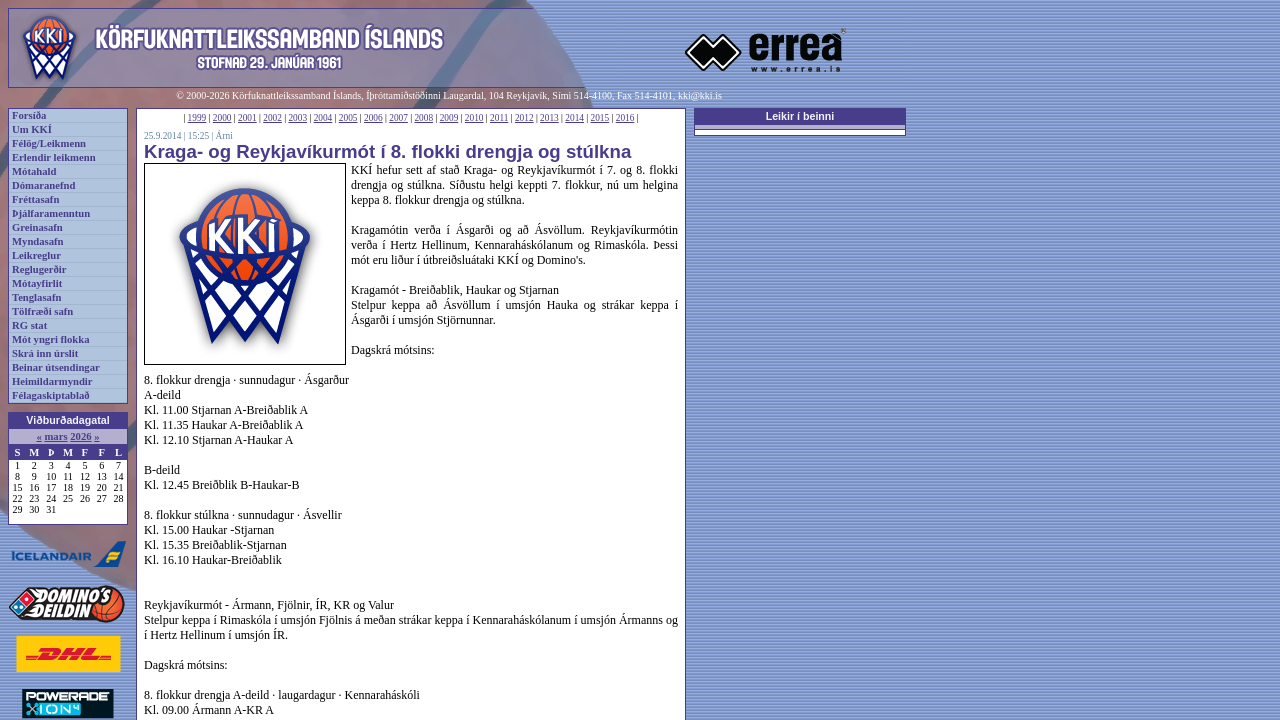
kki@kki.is (700, 95)
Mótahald (34, 171)
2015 (600, 118)
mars (55, 436)
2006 (373, 118)
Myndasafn (38, 241)
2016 (625, 118)
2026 (80, 436)
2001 (247, 118)
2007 (398, 118)
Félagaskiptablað (51, 395)
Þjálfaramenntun (51, 213)
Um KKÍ (32, 129)
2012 (524, 118)
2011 (499, 118)
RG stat (29, 325)
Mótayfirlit (37, 283)
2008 (423, 118)
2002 (272, 118)
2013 (549, 118)
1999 (197, 118)
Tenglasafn (36, 297)
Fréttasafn (35, 199)
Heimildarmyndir (52, 381)
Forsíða (29, 115)
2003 (297, 118)
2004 (323, 118)
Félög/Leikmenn (49, 143)
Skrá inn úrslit (45, 353)
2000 (222, 118)
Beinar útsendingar (56, 367)
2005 (348, 118)
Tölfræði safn (42, 311)
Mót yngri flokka (51, 339)
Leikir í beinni (800, 116)
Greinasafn (37, 227)
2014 (574, 118)
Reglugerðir (39, 269)
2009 (449, 118)
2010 (474, 118)
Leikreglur (36, 255)
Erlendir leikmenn (54, 157)
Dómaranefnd (43, 185)
